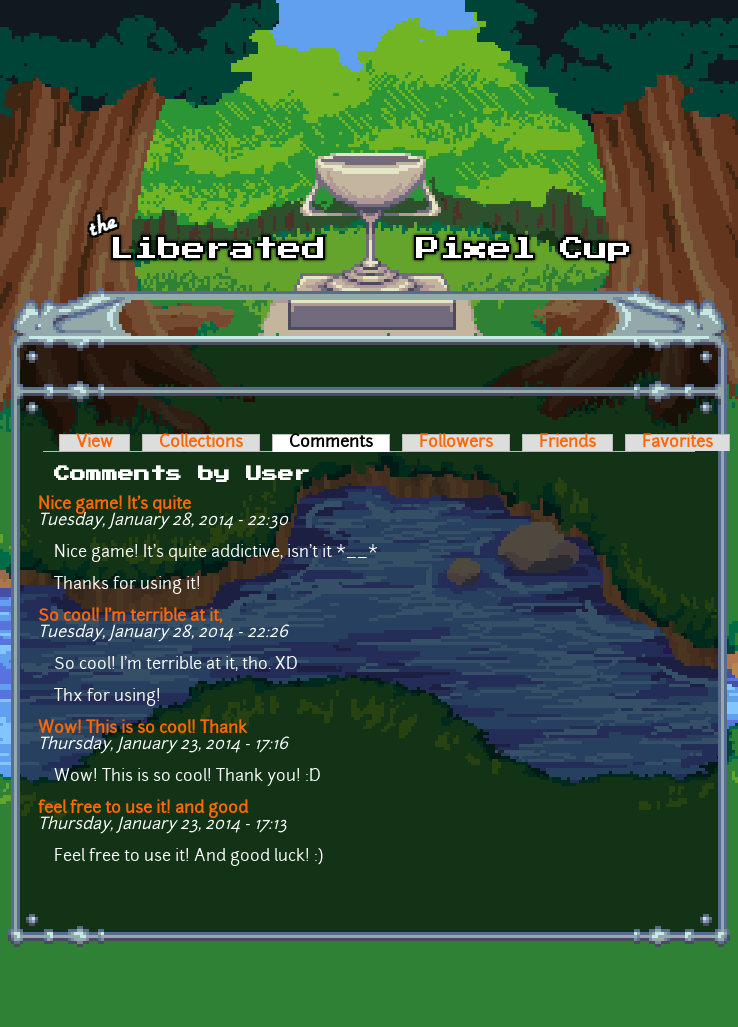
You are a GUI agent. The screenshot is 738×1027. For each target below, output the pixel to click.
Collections (201, 443)
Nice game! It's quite (114, 505)
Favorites (677, 443)
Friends (567, 443)
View (94, 443)
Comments (339, 443)
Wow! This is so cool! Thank (142, 729)
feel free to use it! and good (143, 809)
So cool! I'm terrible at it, (130, 617)
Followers (456, 443)
